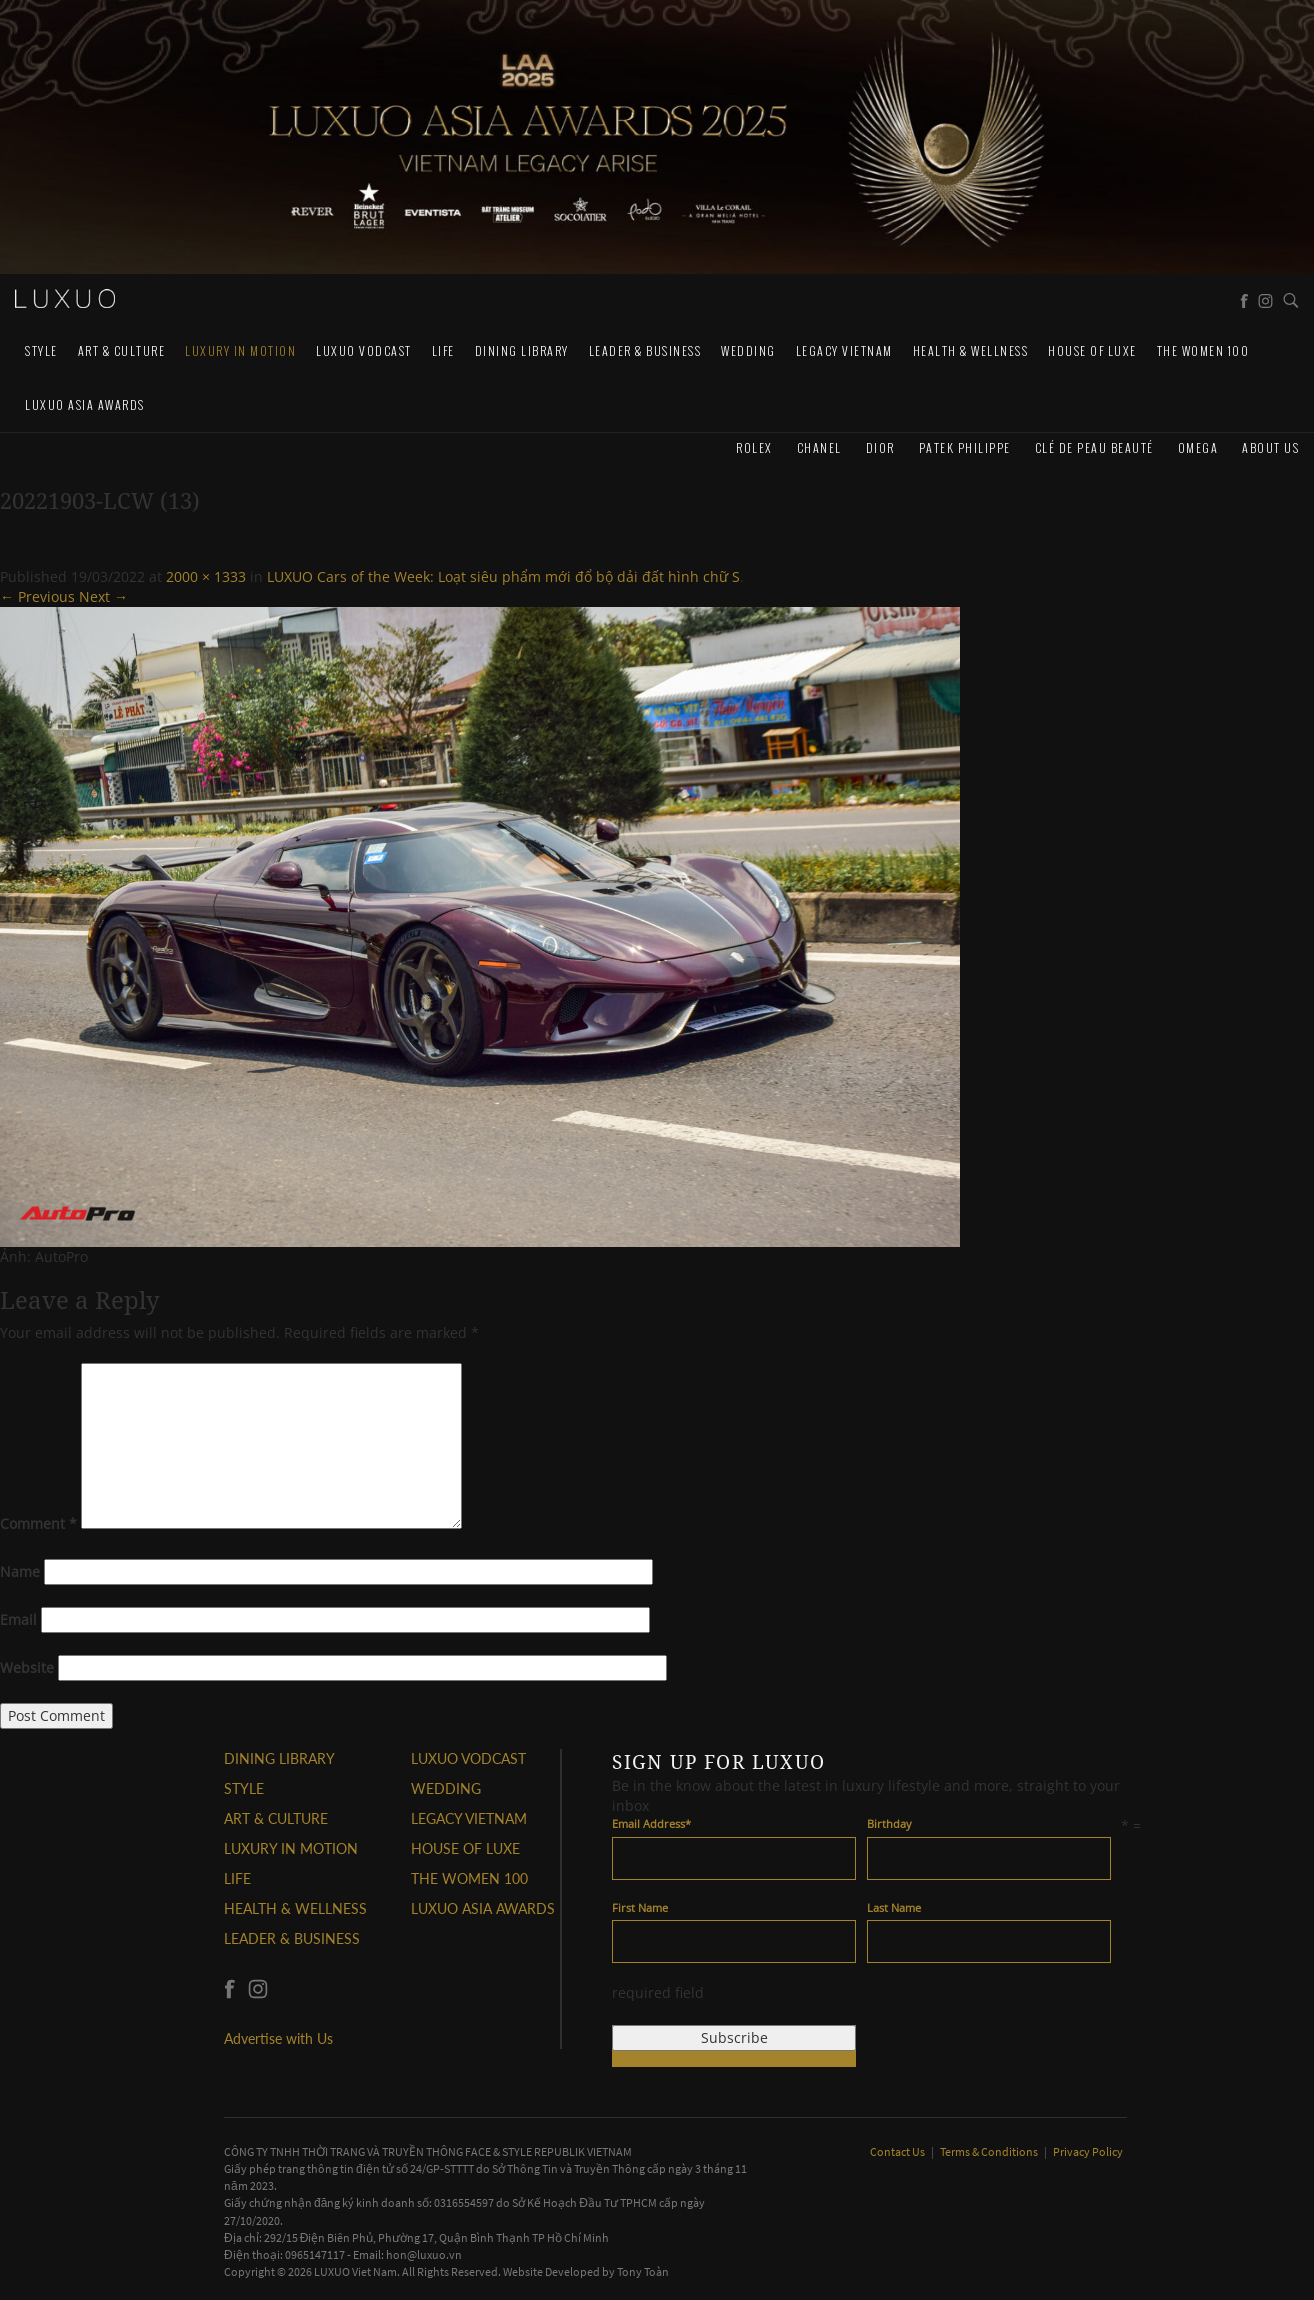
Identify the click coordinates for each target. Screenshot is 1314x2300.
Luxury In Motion (240, 350)
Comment (38, 1523)
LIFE (443, 350)
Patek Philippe (965, 447)
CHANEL (819, 447)
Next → (103, 596)
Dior (880, 447)
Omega (1198, 447)
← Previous (37, 596)
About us (1270, 447)
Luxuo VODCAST (364, 350)
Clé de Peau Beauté (1094, 447)
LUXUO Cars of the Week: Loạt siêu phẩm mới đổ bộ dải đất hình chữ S (503, 576)
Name (20, 1571)
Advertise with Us (278, 2038)
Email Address (651, 1823)
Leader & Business (645, 350)
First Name (640, 1907)
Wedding (748, 350)
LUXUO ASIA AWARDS (85, 404)
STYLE (41, 350)
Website (27, 1667)
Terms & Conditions (990, 2151)
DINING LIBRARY (522, 350)
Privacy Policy (1088, 2151)
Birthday (889, 1823)
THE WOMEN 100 (1203, 350)
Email (18, 1619)
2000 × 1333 (206, 576)
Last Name (894, 1907)
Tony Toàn (643, 2271)
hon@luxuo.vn (424, 2254)
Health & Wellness (971, 350)
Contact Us (898, 2151)
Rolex (754, 447)
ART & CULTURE (122, 350)
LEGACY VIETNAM (844, 350)
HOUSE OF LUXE (1092, 350)
